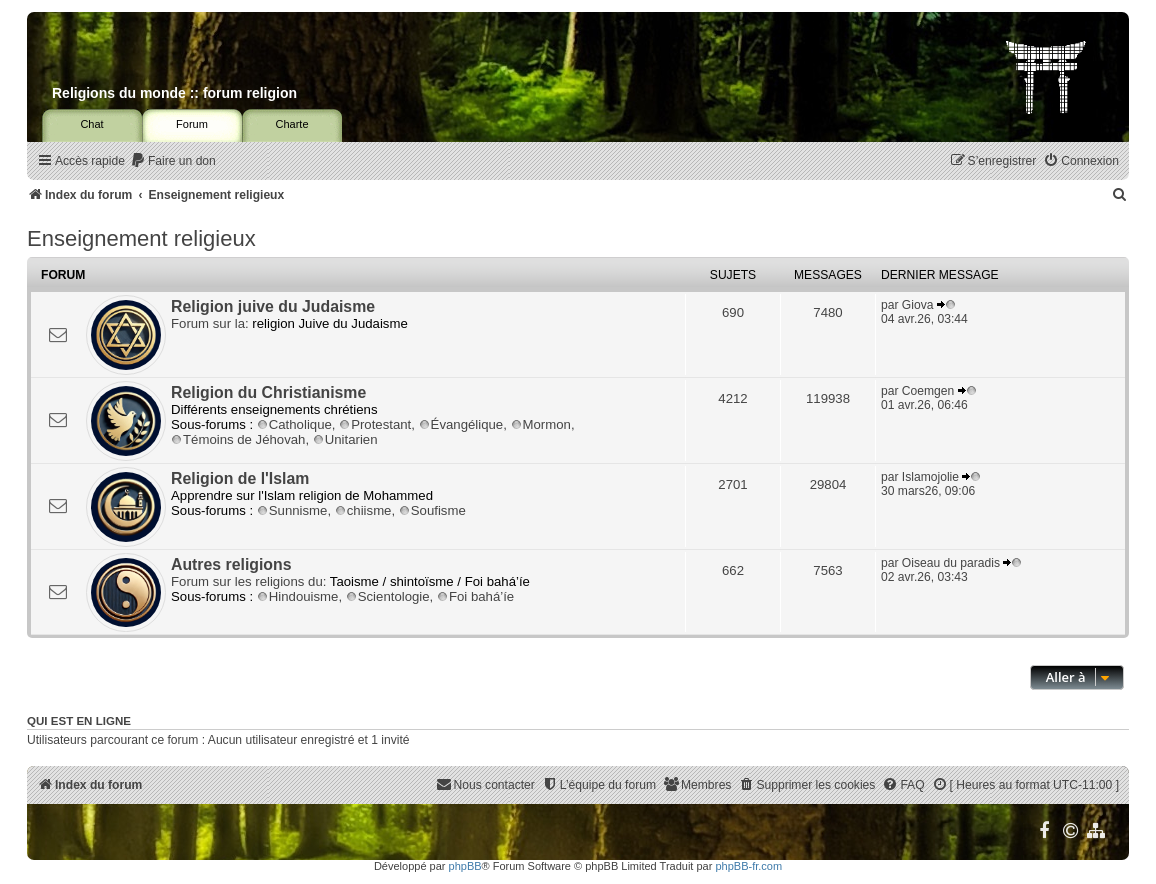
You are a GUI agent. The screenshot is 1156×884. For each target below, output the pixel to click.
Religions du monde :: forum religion (174, 93)
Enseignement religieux (141, 238)
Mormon (541, 424)
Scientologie (388, 596)
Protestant (375, 424)
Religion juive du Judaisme (273, 306)
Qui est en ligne (79, 721)
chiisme (363, 510)
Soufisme (432, 510)
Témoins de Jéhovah (238, 439)
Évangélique (461, 424)
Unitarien (345, 439)
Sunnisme (292, 510)
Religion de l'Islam (240, 478)
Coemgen (928, 391)
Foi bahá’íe (475, 596)
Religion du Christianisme (268, 392)
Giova (918, 305)
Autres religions (231, 564)
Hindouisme (298, 596)
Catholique (294, 424)
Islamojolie (930, 477)
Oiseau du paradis (951, 563)
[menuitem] (173, 161)
